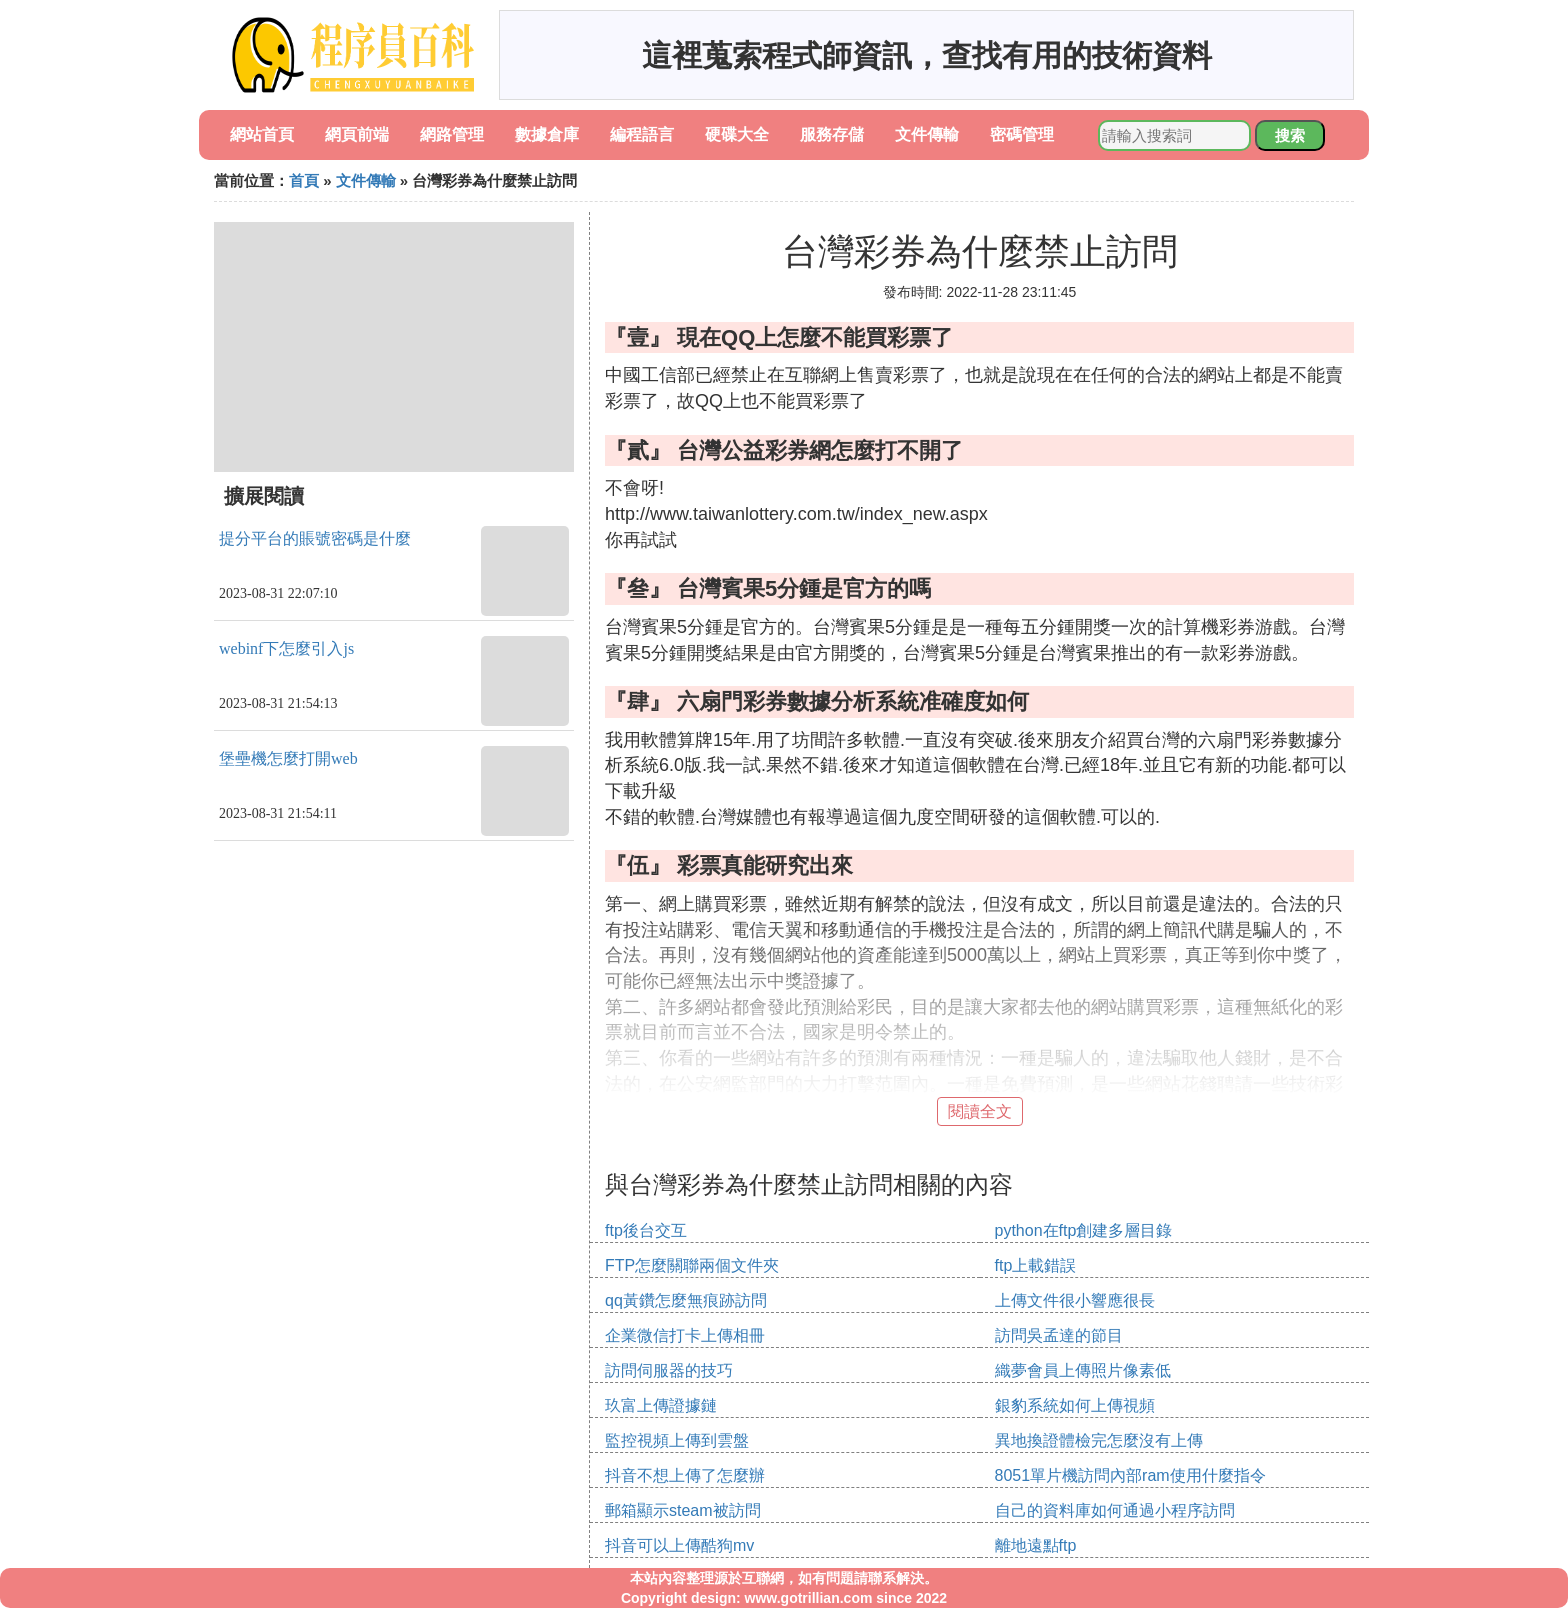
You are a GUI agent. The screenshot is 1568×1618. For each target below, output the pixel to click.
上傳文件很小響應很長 (1075, 1300)
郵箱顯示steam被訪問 (683, 1510)
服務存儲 (832, 134)
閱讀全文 (980, 1111)
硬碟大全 (737, 134)
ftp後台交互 (646, 1230)
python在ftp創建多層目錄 (1084, 1230)
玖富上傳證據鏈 (661, 1405)
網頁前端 (357, 134)
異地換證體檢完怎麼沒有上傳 (1099, 1440)
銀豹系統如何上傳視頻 (1075, 1405)
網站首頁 (262, 134)
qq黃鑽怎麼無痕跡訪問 (686, 1300)
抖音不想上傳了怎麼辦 (685, 1475)
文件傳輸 (927, 134)
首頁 (304, 180)
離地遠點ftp (1036, 1545)
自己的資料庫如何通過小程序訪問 (1115, 1510)
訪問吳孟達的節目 (1059, 1335)
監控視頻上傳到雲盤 (677, 1440)
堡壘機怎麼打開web (288, 758)
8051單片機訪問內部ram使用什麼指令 (1130, 1475)
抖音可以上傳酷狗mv (679, 1545)
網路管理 (452, 134)
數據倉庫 (547, 134)
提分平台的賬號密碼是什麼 (315, 538)
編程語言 (642, 134)
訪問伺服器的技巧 (669, 1370)
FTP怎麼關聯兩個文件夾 (692, 1265)
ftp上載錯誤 (1036, 1265)
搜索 (1290, 135)
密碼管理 (1022, 134)
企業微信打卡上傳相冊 (685, 1335)
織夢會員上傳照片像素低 (1083, 1370)
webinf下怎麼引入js (286, 648)
